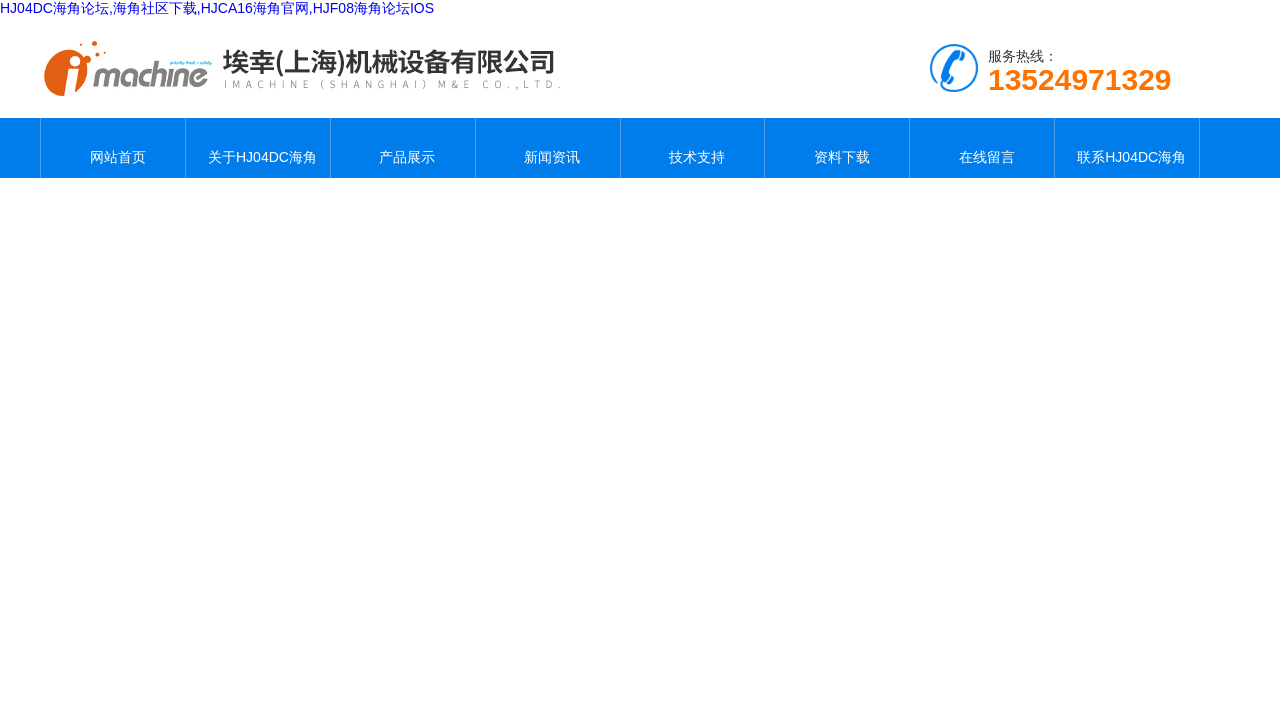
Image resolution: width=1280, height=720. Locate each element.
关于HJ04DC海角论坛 (257, 148)
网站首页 (113, 148)
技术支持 (692, 148)
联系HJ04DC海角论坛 (1127, 148)
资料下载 (837, 148)
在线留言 (982, 148)
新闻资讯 (548, 148)
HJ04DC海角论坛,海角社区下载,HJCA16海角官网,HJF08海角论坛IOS (217, 8)
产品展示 (403, 148)
